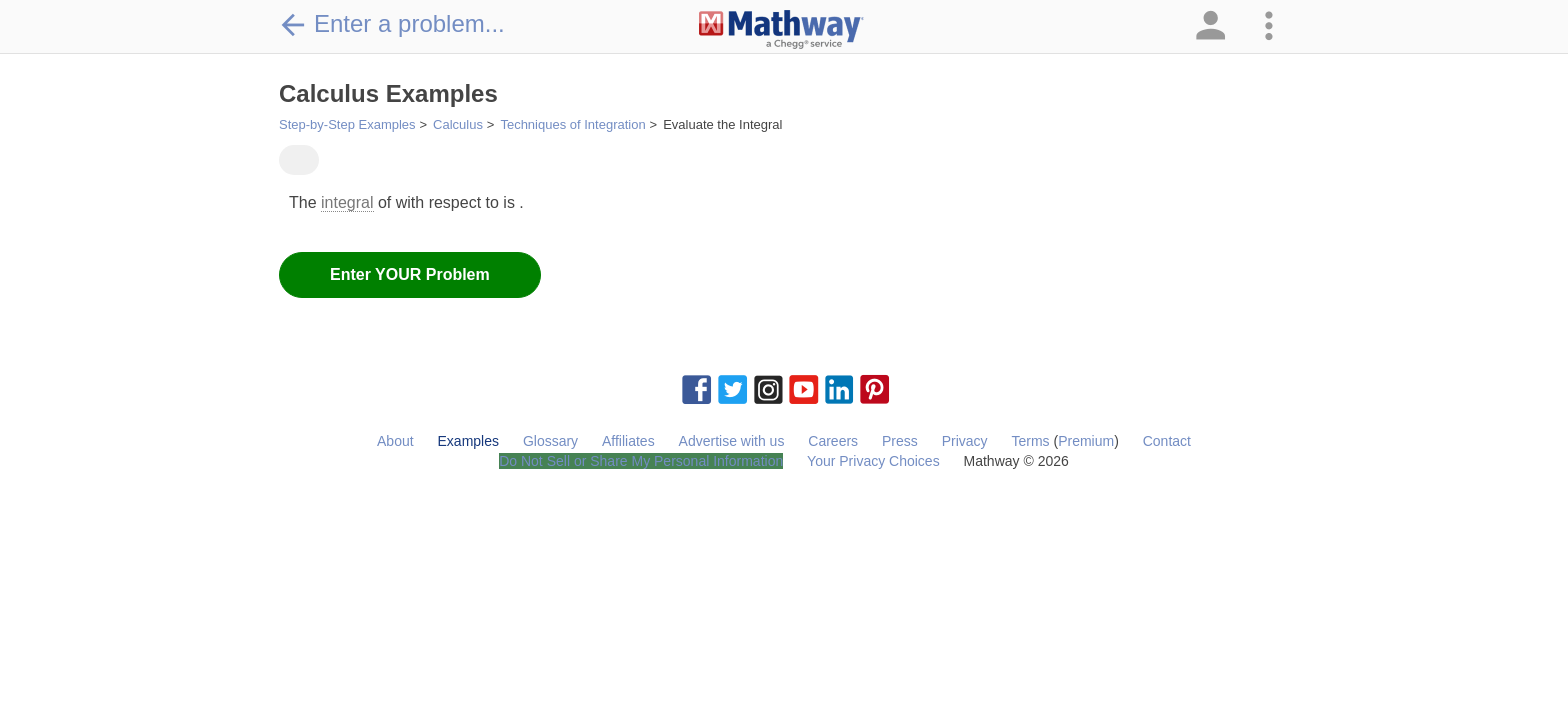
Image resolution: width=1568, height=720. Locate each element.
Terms (1030, 441)
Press (900, 441)
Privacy (965, 441)
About (395, 441)
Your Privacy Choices (873, 461)
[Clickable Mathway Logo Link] (781, 30)
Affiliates (628, 441)
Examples (468, 441)
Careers (833, 441)
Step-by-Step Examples (347, 124)
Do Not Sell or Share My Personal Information (641, 461)
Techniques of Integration (572, 124)
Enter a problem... (392, 24)
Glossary (550, 441)
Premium (1086, 441)
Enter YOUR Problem (410, 274)
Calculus (458, 124)
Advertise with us (732, 441)
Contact (1167, 441)
